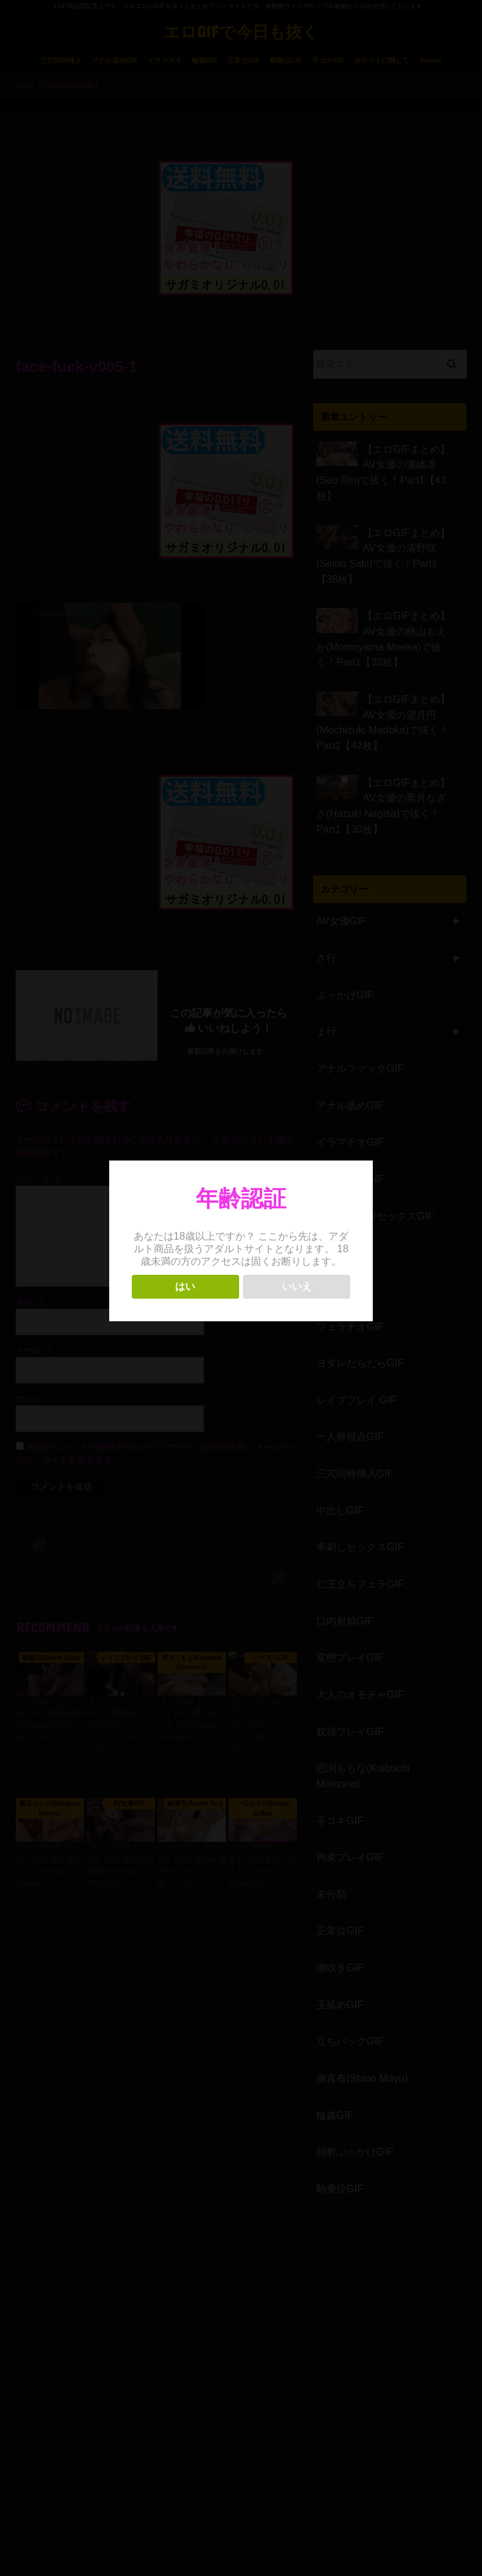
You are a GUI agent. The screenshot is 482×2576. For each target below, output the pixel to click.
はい (185, 1286)
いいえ (297, 1286)
